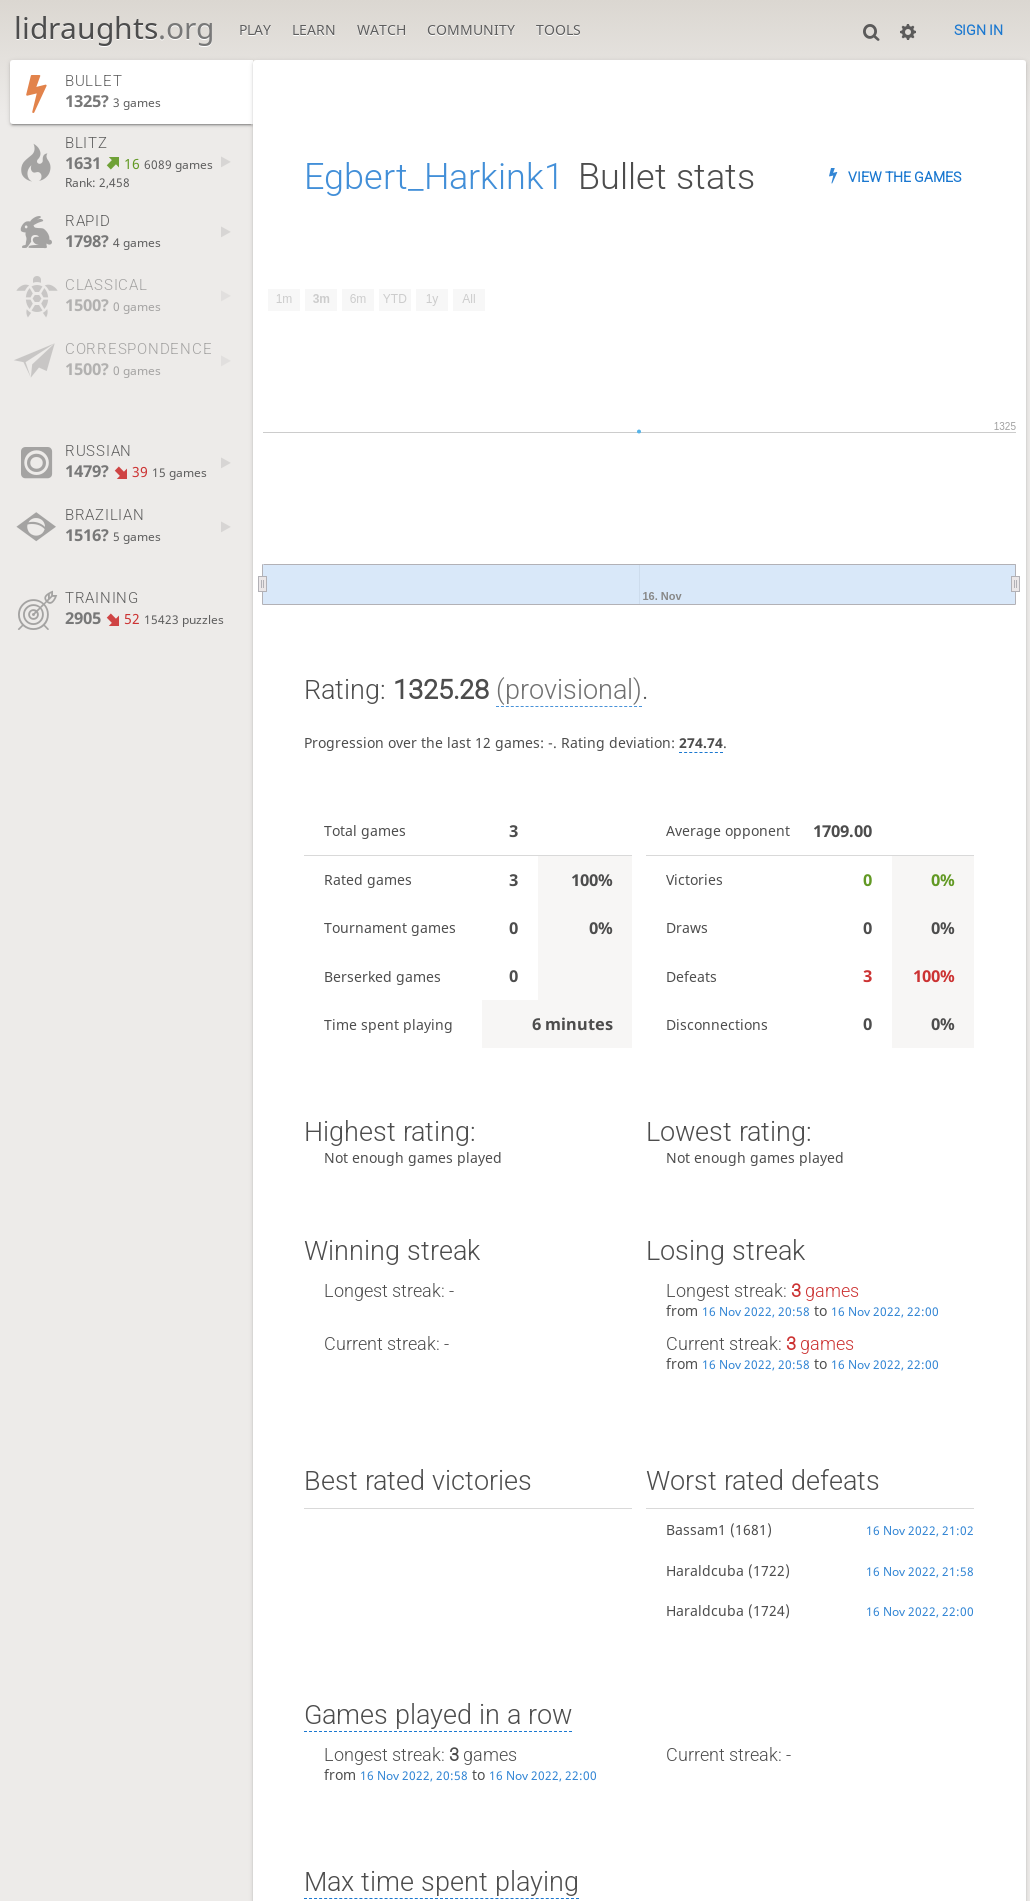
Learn (314, 29)
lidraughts (114, 27)
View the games (904, 177)
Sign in (978, 30)
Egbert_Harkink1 (434, 176)
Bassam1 (696, 1529)
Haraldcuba (705, 1570)
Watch (381, 29)
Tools (558, 29)
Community (471, 29)
